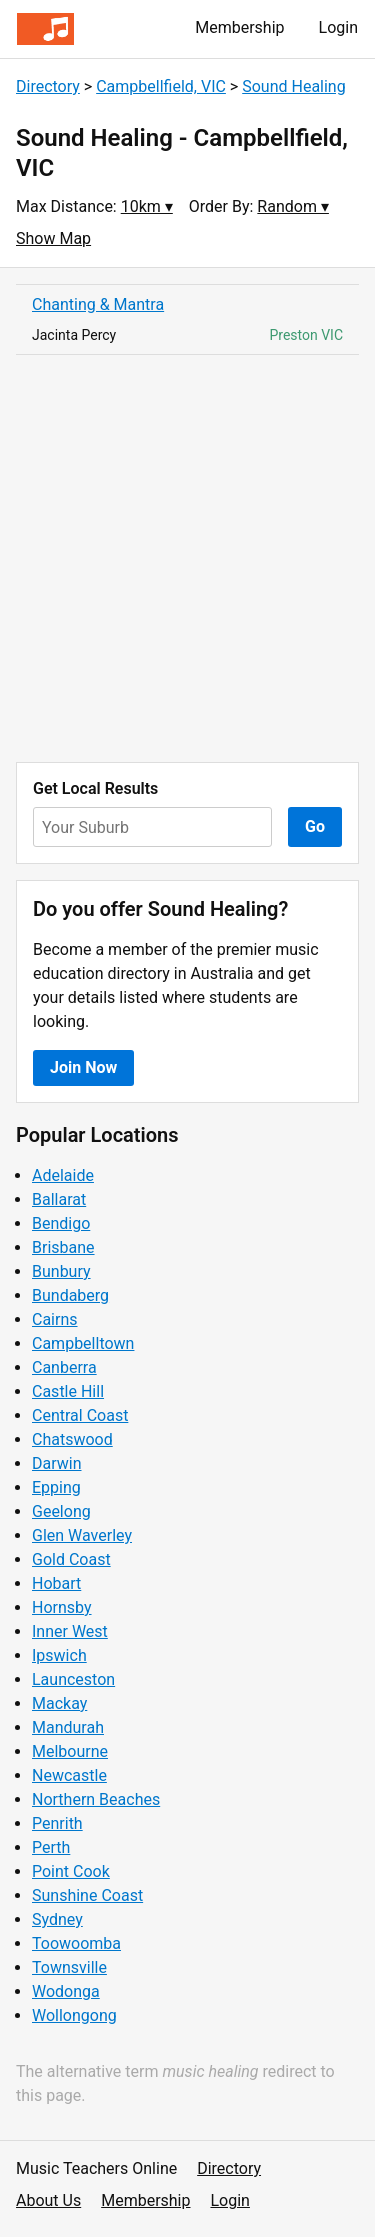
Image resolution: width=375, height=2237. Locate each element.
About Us (48, 2200)
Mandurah (68, 1727)
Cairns (55, 1319)
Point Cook (71, 1871)
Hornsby (62, 1607)
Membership (239, 27)
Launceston (73, 1679)
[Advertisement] (187, 558)
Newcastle (69, 1775)
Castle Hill (68, 1391)
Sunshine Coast (87, 1895)
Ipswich (59, 1655)
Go (315, 826)
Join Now (83, 1067)
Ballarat (59, 1199)
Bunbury (61, 1271)
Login (338, 27)
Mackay (59, 1703)
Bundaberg (70, 1295)
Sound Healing (293, 86)
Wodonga (66, 1991)
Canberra (64, 1367)
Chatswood (72, 1439)
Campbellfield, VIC (161, 86)
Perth (51, 1847)
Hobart (56, 1583)
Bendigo (61, 1223)
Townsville (69, 1967)
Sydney (57, 1919)
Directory (48, 86)
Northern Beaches (96, 1799)
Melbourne (70, 1751)
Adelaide (63, 1175)
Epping (56, 1487)
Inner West (70, 1631)
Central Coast (80, 1415)
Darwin (57, 1463)
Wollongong (74, 2015)
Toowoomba (76, 1943)
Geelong (61, 1511)
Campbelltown (83, 1343)
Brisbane (63, 1247)
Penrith (57, 1823)
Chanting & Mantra (98, 304)
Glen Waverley (82, 1535)
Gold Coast (71, 1559)
